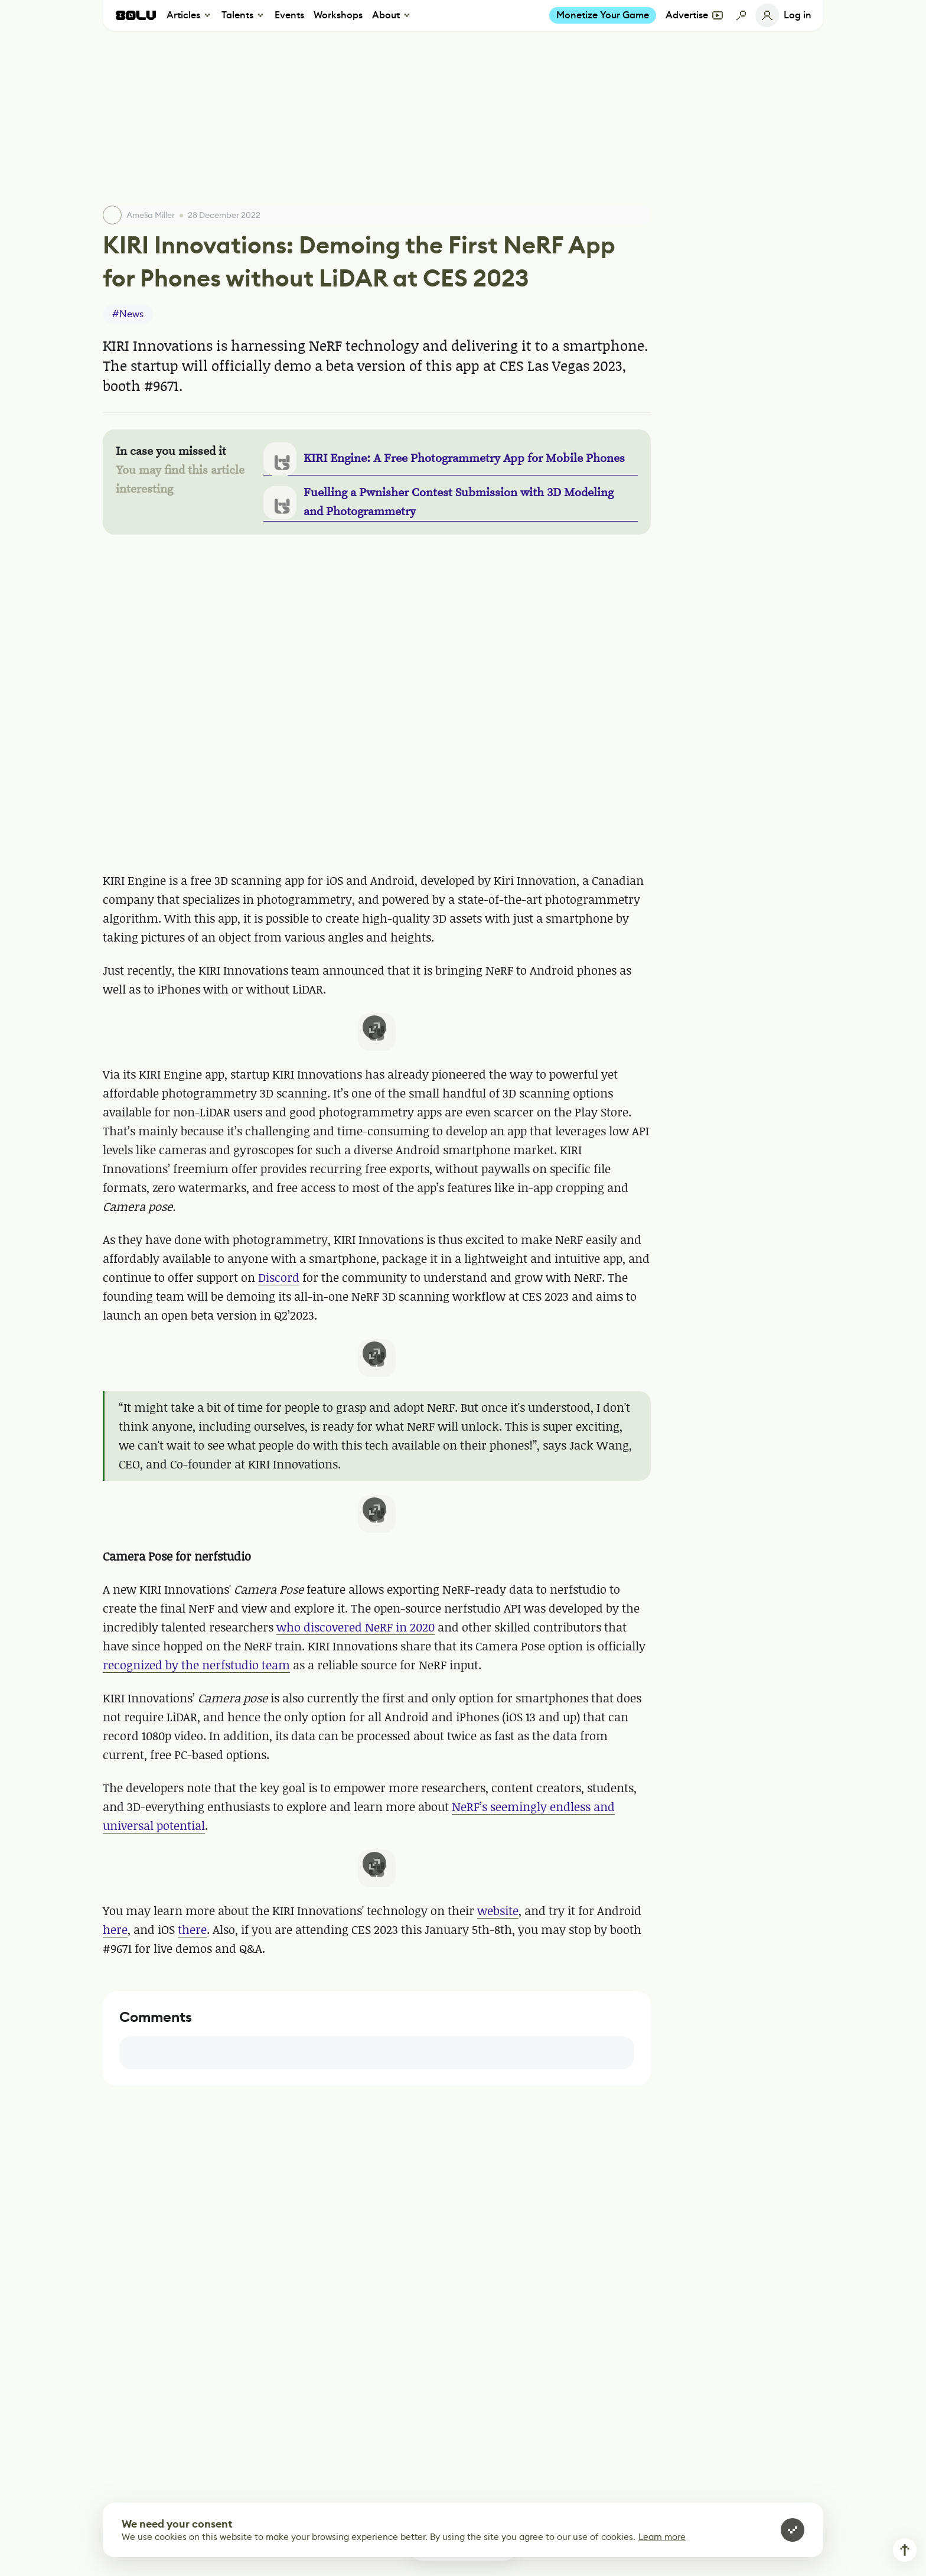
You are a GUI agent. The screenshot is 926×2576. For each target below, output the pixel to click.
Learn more (662, 2536)
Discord (278, 1277)
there (192, 1929)
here (115, 1929)
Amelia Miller (150, 215)
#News (128, 314)
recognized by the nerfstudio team (196, 1665)
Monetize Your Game (602, 15)
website (498, 1911)
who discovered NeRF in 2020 (355, 1627)
